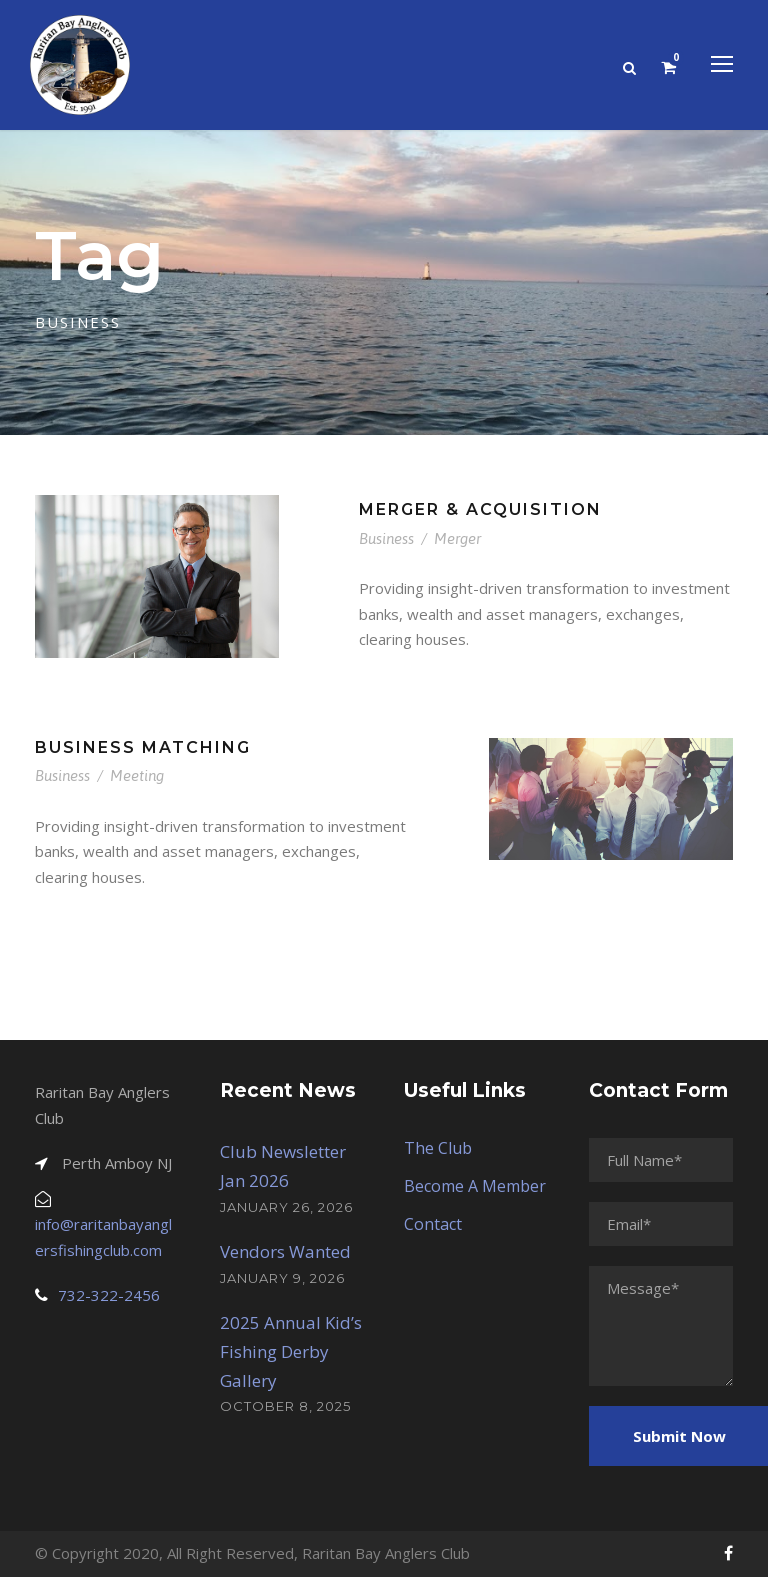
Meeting (137, 775)
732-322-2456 (109, 1295)
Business (386, 538)
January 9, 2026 (282, 1278)
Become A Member (475, 1186)
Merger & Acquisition (480, 509)
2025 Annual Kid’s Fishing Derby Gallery (291, 1351)
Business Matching (143, 747)
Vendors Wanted (285, 1251)
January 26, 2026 (286, 1207)
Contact (433, 1224)
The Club (438, 1148)
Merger (457, 538)
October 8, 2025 (285, 1406)
